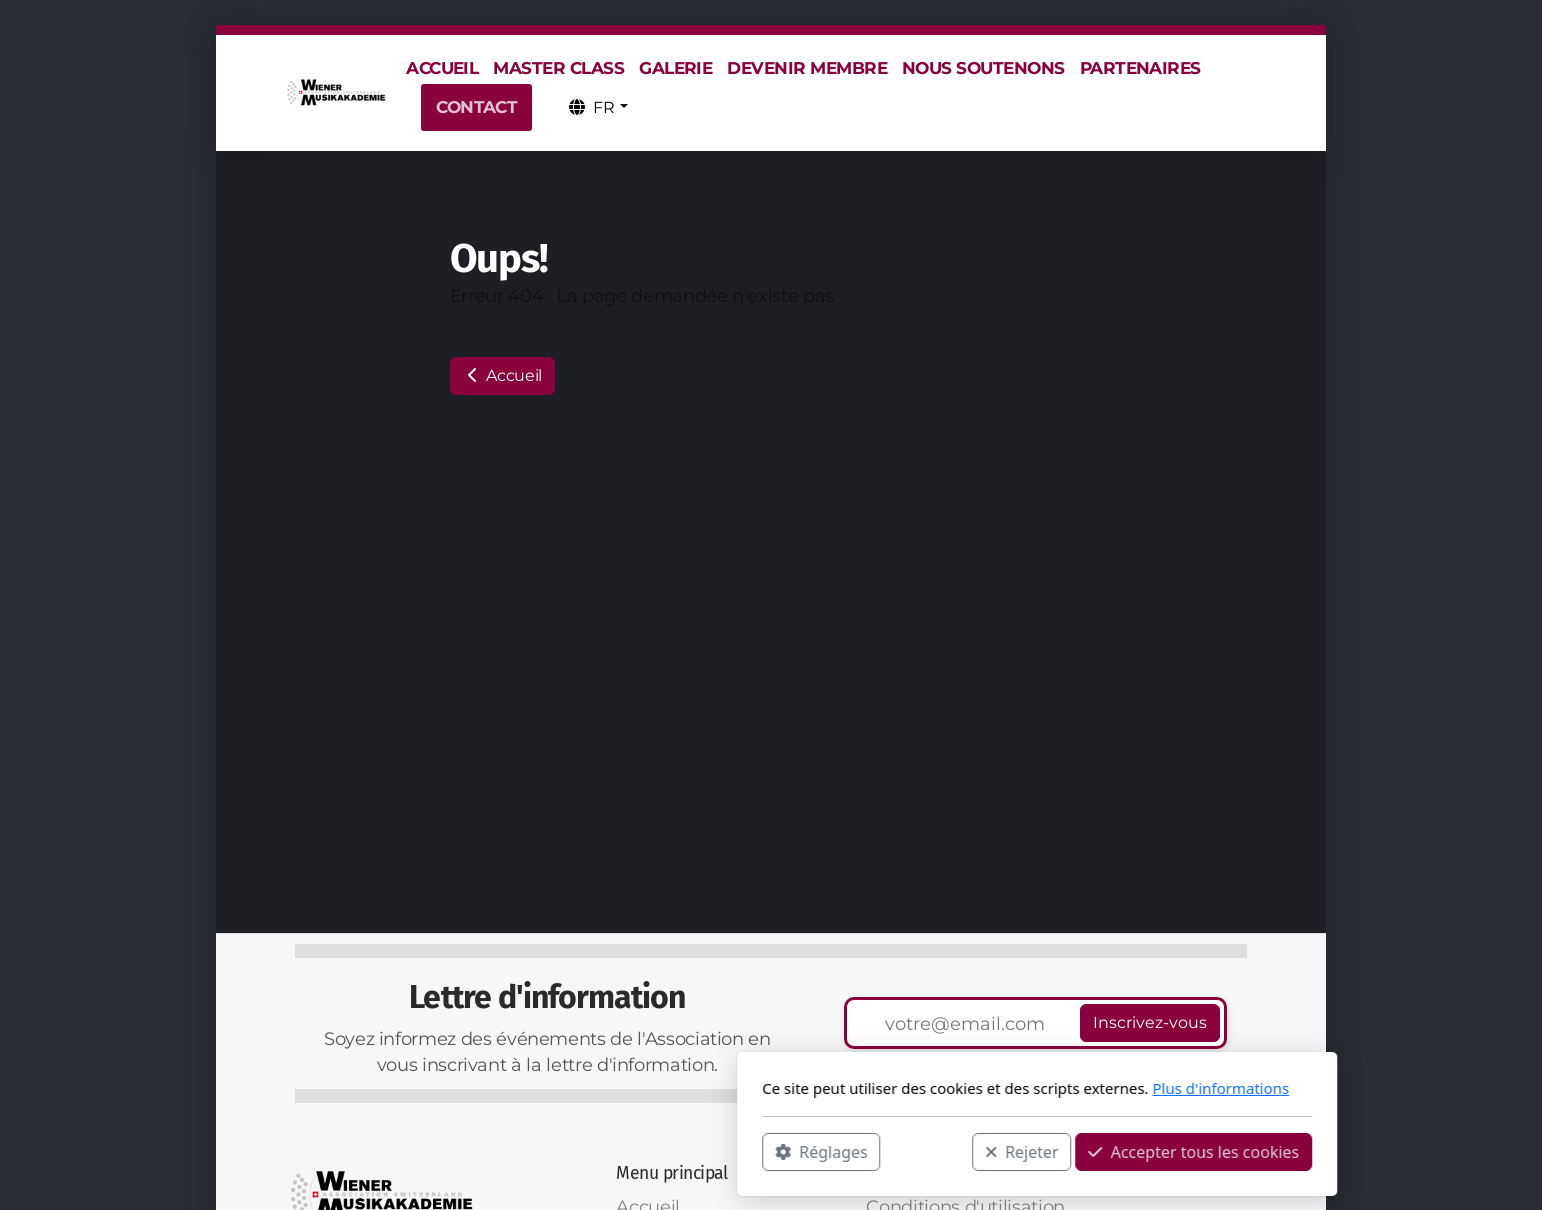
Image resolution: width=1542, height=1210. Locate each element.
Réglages (555, 1151)
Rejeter (756, 1151)
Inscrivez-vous (1150, 1022)
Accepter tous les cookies (927, 1151)
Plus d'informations (954, 1088)
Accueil (502, 375)
